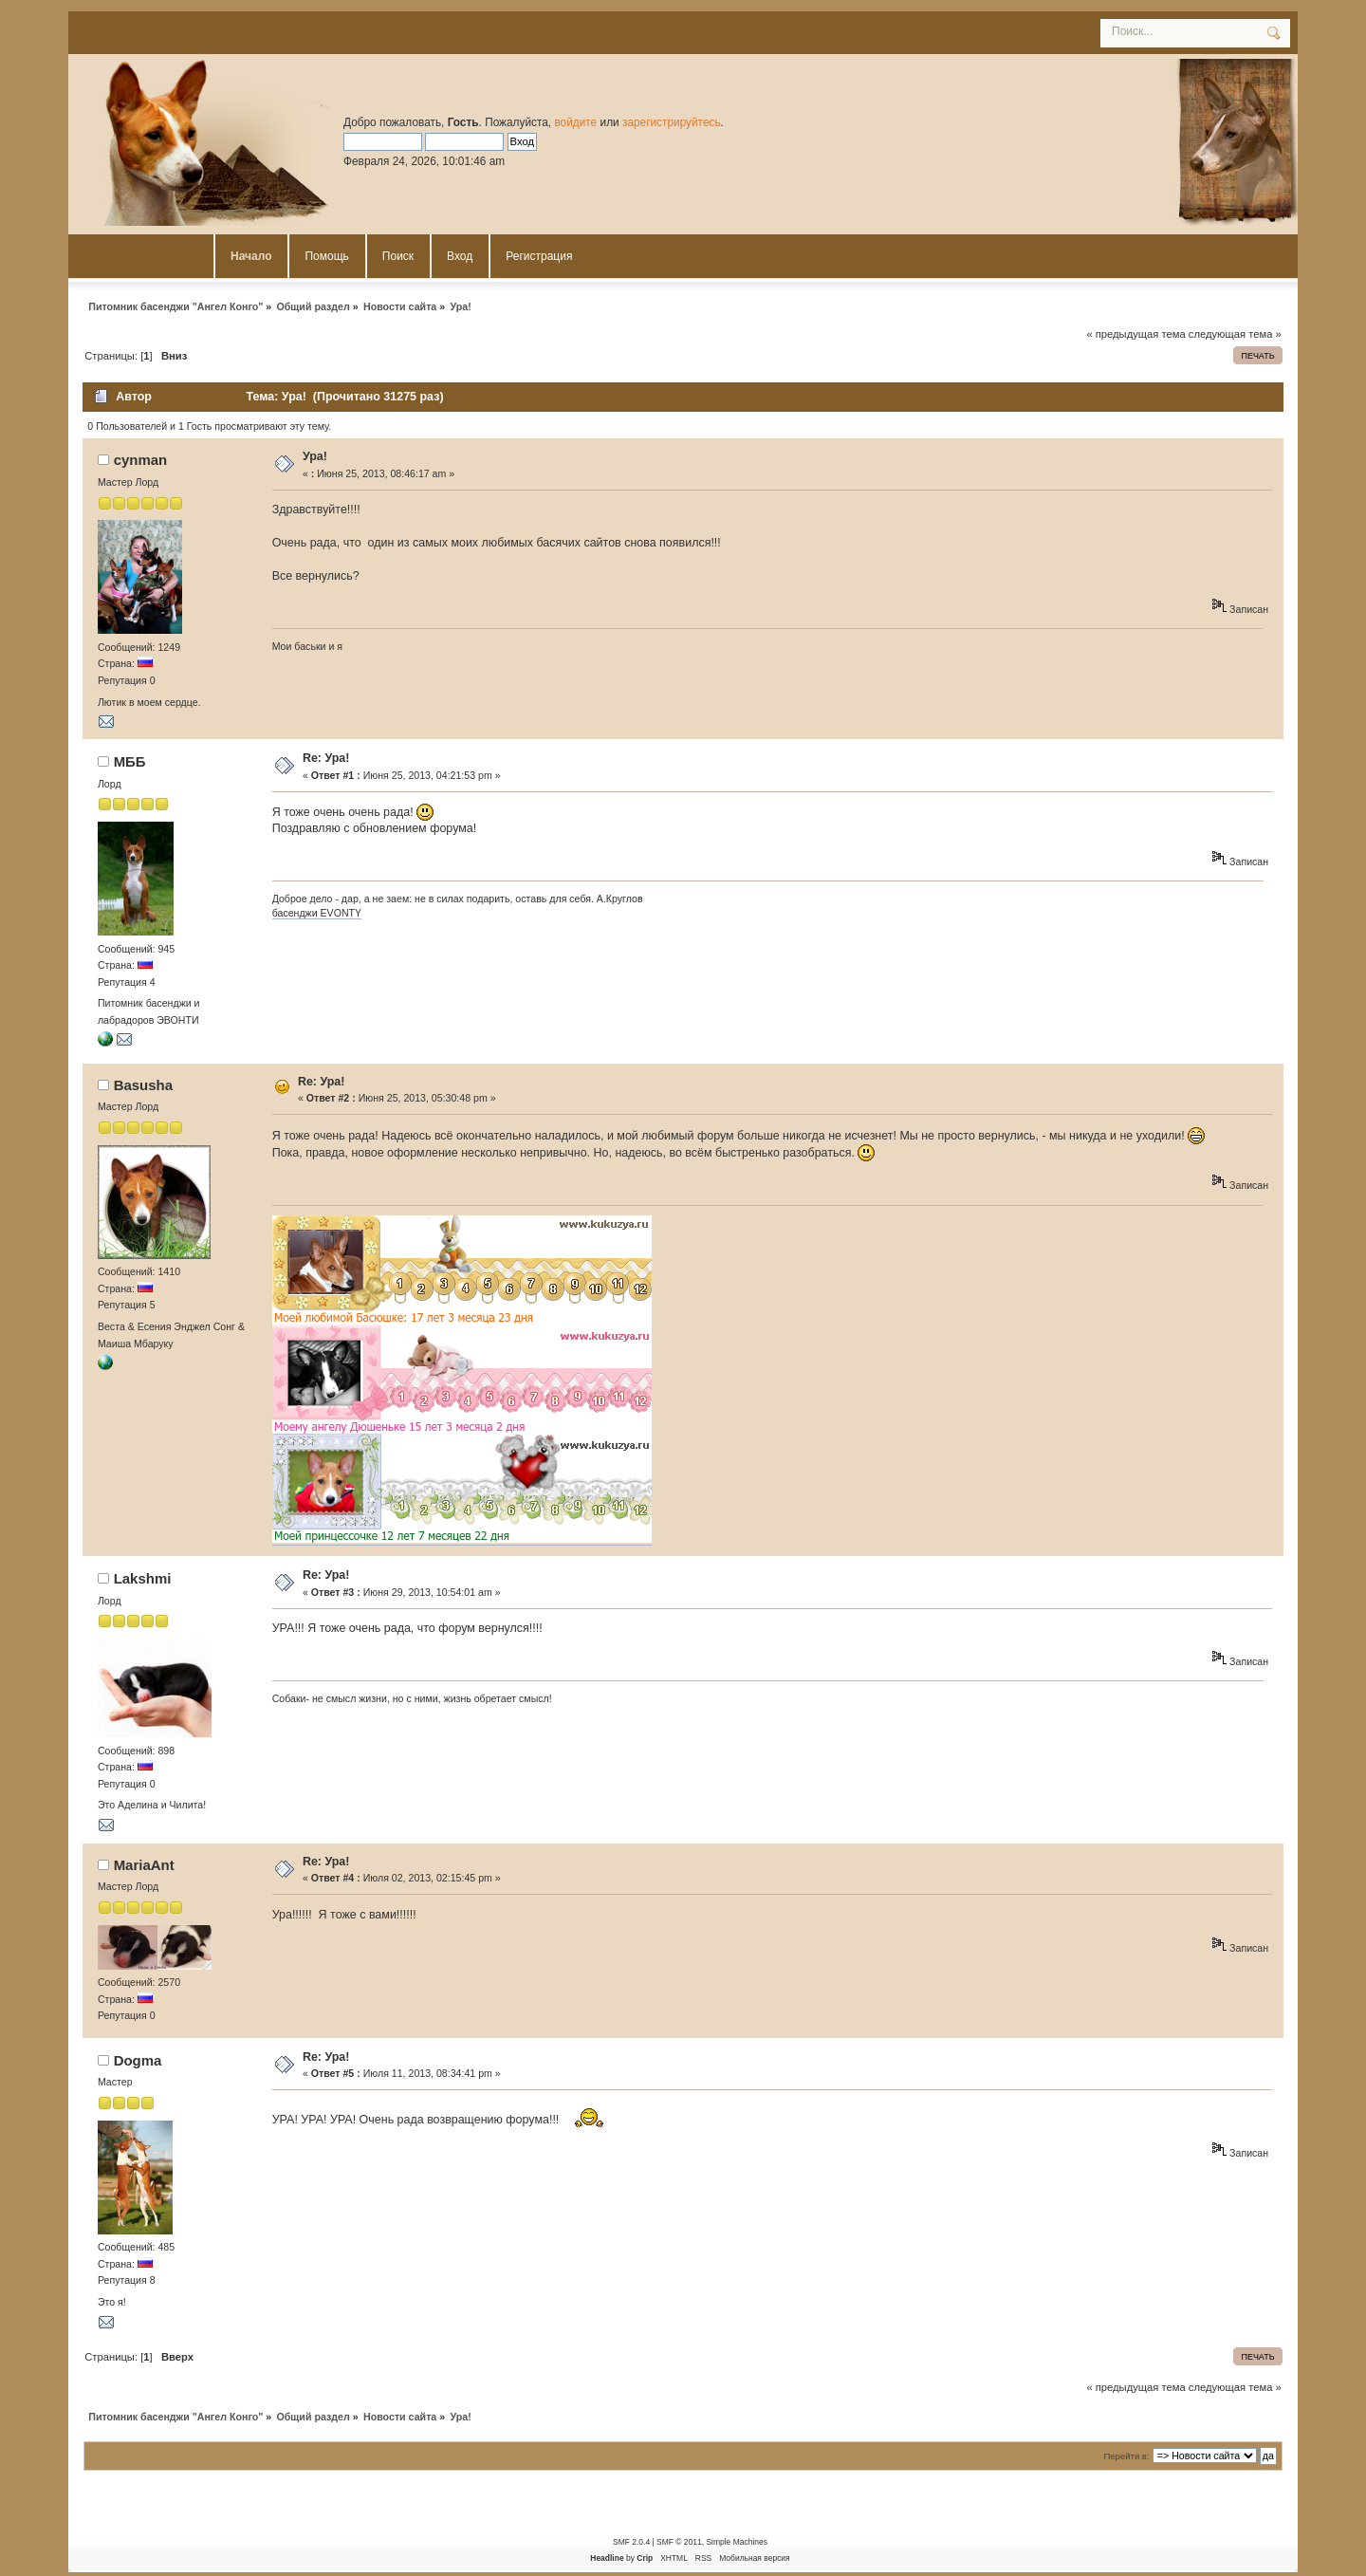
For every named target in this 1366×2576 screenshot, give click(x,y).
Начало (251, 256)
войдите (575, 122)
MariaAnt (144, 1865)
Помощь (326, 256)
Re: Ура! (326, 758)
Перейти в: (1126, 2456)
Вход (459, 256)
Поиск (398, 256)
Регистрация (539, 256)
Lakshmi (143, 1578)
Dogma (138, 2060)
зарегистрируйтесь (671, 122)
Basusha (143, 1085)
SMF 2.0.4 (631, 2542)
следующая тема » (1235, 334)
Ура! (315, 456)
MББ (130, 761)
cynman (141, 460)
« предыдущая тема (1135, 334)
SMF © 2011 (679, 2542)
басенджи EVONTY (316, 912)
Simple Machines (736, 2542)
